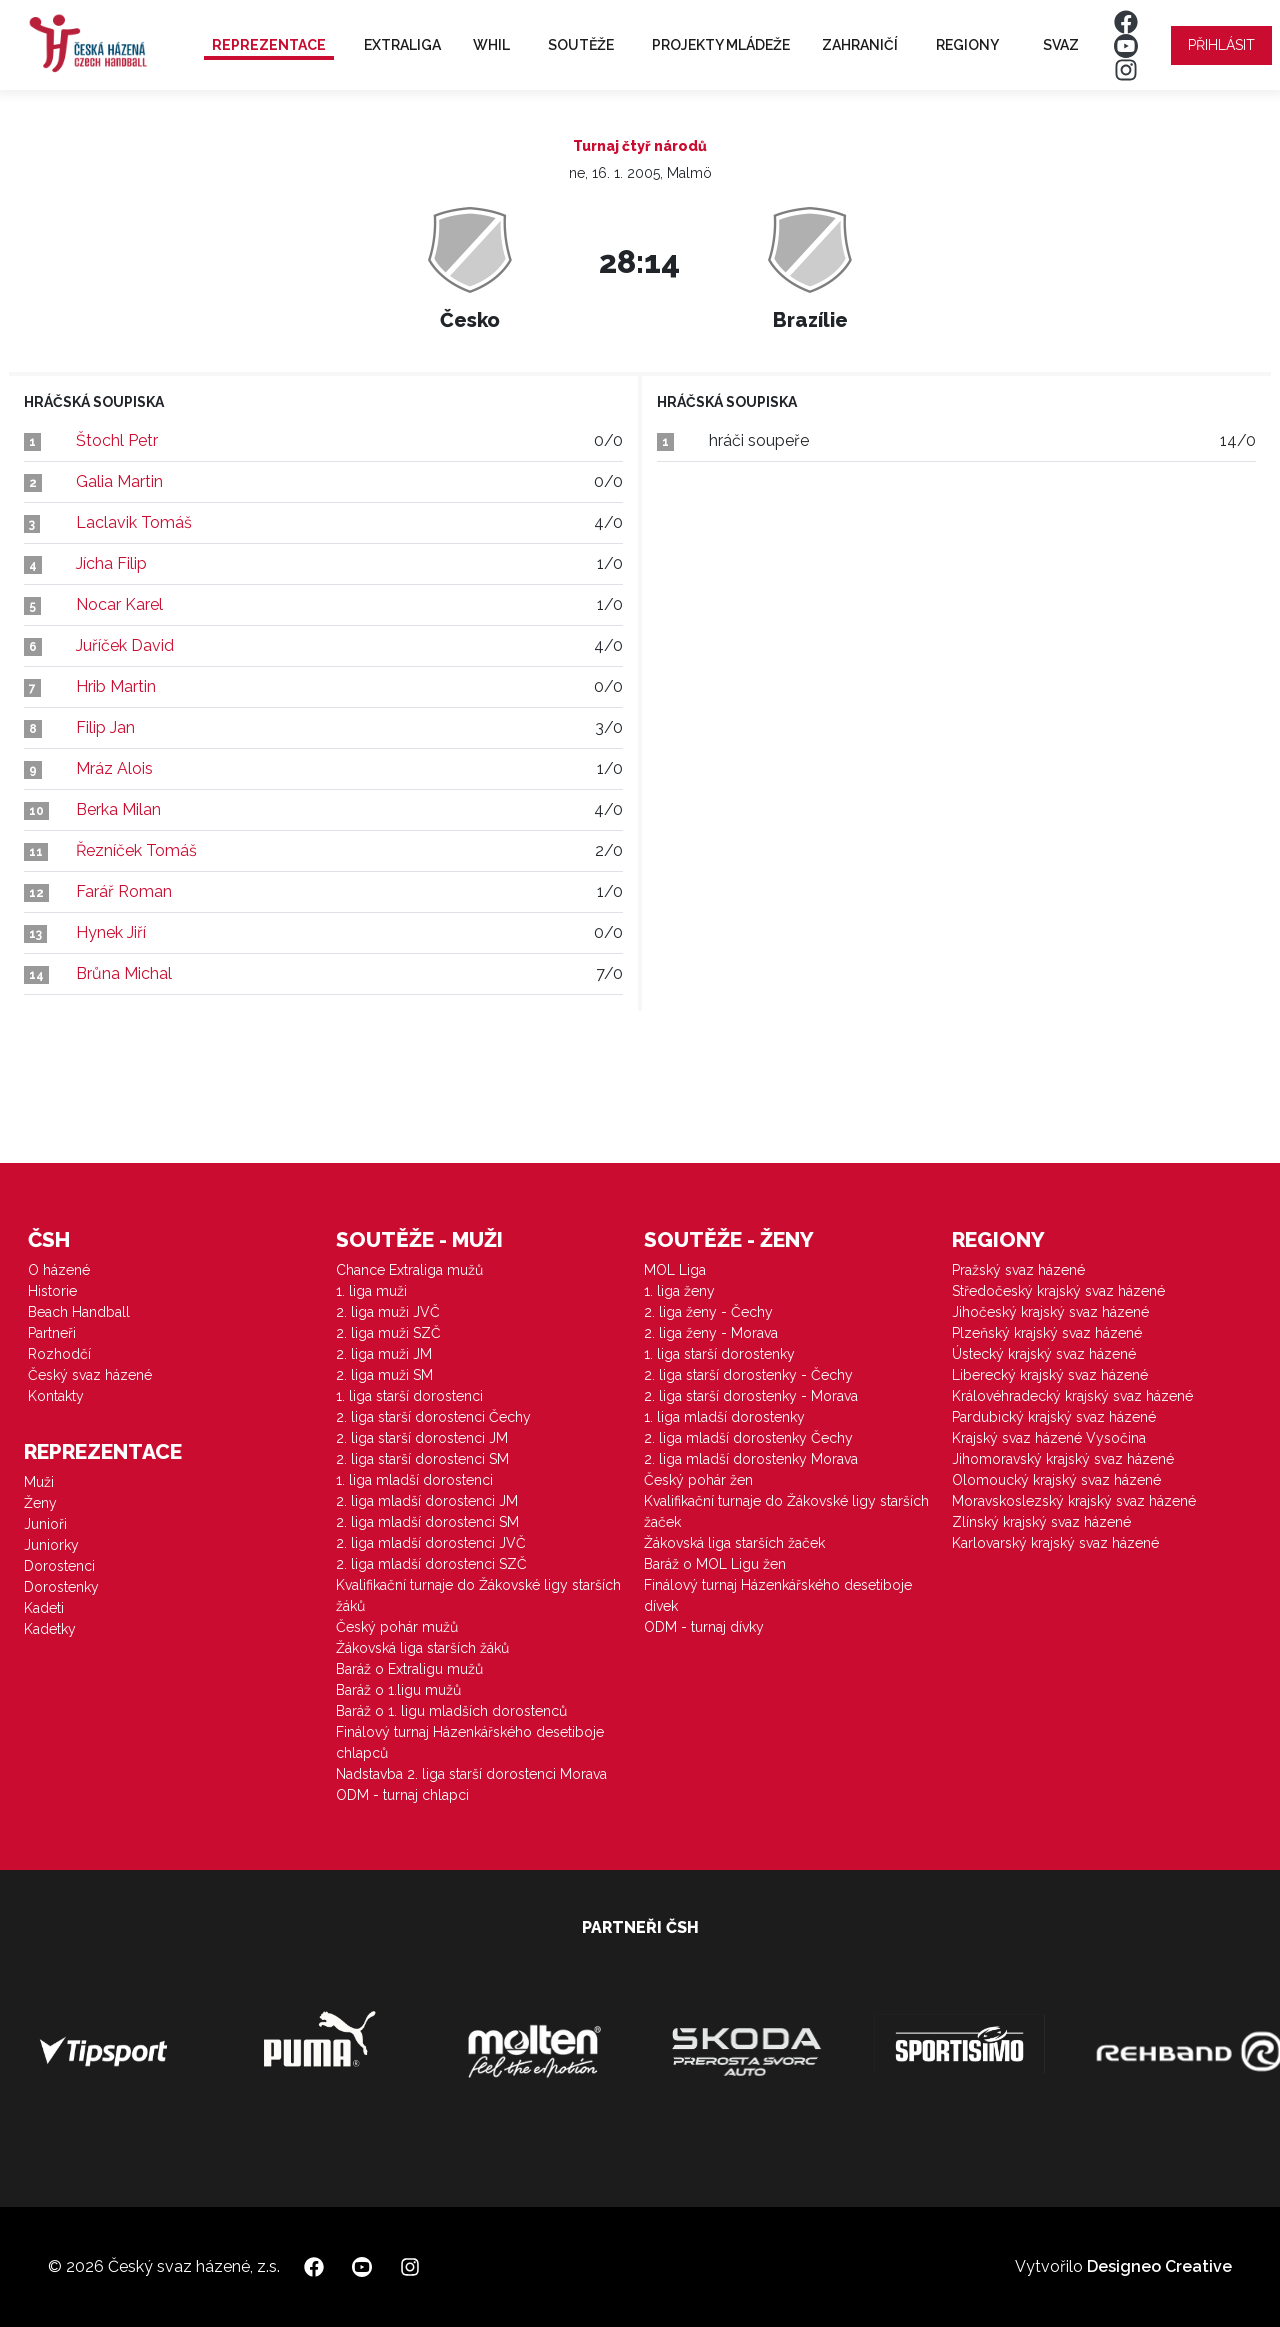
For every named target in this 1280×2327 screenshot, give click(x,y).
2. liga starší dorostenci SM (422, 1459)
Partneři (52, 1333)
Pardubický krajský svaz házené (1054, 1417)
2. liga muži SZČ (388, 1333)
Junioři (45, 1524)
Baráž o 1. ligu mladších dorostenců (451, 1711)
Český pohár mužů (397, 1627)
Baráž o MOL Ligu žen (715, 1564)
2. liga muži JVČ (388, 1312)
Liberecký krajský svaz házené (1050, 1375)
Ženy (40, 1503)
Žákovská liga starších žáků (422, 1648)
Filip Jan (105, 727)
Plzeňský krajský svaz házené (1047, 1333)
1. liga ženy (679, 1291)
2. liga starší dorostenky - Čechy (748, 1375)
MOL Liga (675, 1270)
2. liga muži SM (384, 1375)
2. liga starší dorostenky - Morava (751, 1396)
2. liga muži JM (384, 1354)
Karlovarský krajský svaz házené (1055, 1543)
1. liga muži (371, 1291)
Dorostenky (61, 1587)
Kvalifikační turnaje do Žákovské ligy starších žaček (786, 1511)
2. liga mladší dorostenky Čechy (748, 1438)
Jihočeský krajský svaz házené (1050, 1312)
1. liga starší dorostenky (719, 1354)
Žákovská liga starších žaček (734, 1543)
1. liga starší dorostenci (409, 1396)
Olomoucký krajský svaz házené (1056, 1480)
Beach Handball (79, 1312)
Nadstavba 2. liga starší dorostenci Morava (471, 1774)
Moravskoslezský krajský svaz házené (1074, 1501)
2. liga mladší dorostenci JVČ (431, 1543)
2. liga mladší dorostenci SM (427, 1522)
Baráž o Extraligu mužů (409, 1669)
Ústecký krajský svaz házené (1044, 1354)
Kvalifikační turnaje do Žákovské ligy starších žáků (478, 1595)
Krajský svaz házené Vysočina (1049, 1438)
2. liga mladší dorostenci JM (427, 1501)
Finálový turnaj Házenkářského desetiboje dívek (778, 1595)
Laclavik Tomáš (134, 522)
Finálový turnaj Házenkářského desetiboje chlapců (470, 1742)
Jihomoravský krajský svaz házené (1063, 1459)
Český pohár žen (698, 1480)
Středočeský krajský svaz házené (1058, 1291)
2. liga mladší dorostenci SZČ (431, 1564)
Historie (52, 1291)
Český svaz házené (90, 1375)
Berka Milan (118, 809)
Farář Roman (124, 891)
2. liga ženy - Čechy (708, 1312)
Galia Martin (119, 481)
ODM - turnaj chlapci (402, 1795)
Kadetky (50, 1629)
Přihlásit (1221, 45)
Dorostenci (59, 1566)
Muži (39, 1482)
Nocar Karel (119, 604)
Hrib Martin (116, 686)
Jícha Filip (111, 563)
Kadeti (44, 1608)
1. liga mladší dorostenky (724, 1417)
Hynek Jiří (111, 932)
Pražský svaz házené (1018, 1270)
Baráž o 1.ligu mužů (398, 1690)
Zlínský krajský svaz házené (1041, 1522)
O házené (59, 1270)
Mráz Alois (114, 768)
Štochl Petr (117, 440)
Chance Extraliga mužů (409, 1270)
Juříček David (125, 645)
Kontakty (56, 1396)
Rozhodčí (59, 1354)
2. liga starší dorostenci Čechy (433, 1417)
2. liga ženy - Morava (711, 1333)
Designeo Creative (1159, 2266)
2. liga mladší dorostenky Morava (751, 1459)
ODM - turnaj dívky (704, 1627)
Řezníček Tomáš (136, 850)
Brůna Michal (124, 973)
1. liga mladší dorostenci (414, 1480)
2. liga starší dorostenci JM (422, 1438)
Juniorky (51, 1545)
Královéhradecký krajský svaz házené (1072, 1396)
